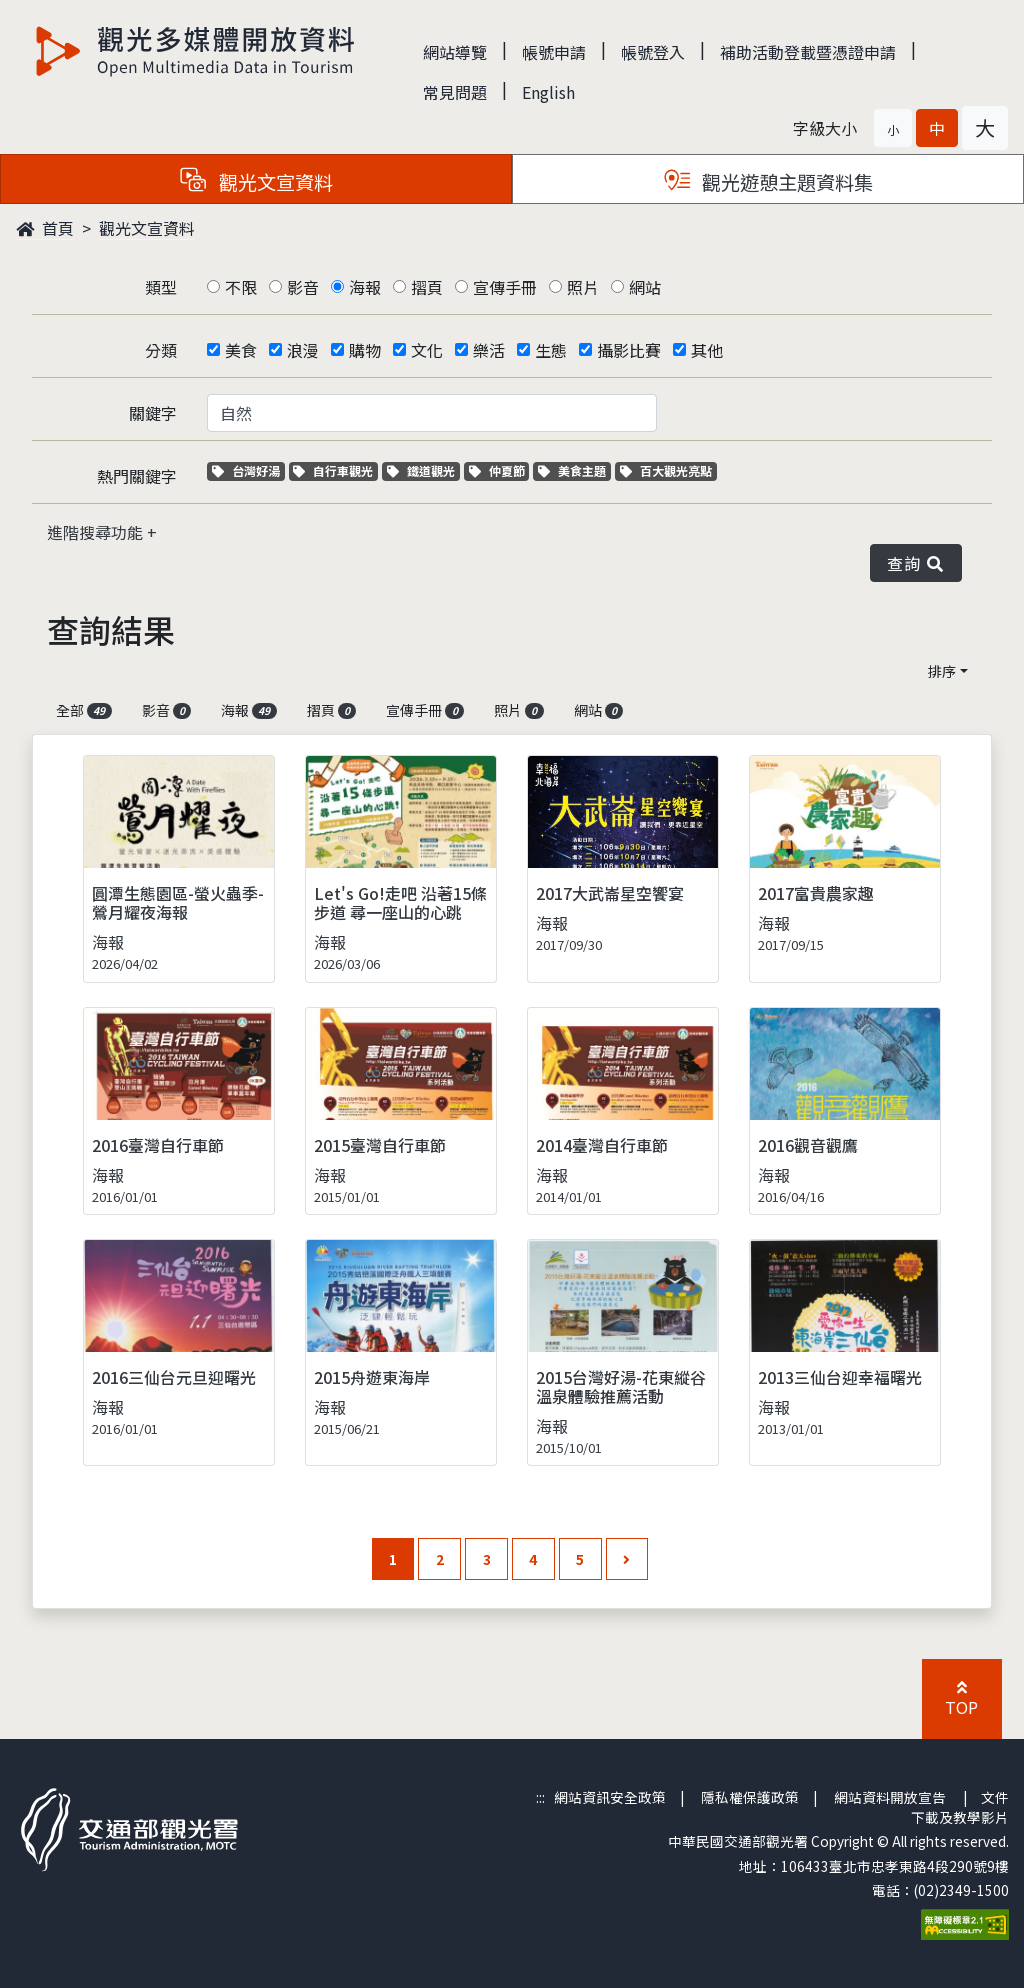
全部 (84, 710)
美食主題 (574, 470)
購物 (365, 350)
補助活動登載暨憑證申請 (808, 52)
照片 (583, 287)
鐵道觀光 (423, 470)
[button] (893, 128)
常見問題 (455, 92)
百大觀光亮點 (666, 470)
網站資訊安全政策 (610, 1797)
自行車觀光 (333, 470)
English (548, 92)
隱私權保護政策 (750, 1797)
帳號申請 (554, 52)
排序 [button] (942, 671)
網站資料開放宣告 (890, 1797)
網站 (645, 287)
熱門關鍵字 (137, 476)
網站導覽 (455, 52)
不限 (241, 287)
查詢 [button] (916, 563)
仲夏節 (499, 470)
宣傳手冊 (505, 287)
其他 (707, 350)
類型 (161, 287)
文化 (427, 350)
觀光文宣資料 (147, 228)
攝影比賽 (629, 350)
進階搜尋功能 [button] (97, 532)
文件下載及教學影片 (960, 1807)
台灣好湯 (248, 470)
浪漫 (303, 350)
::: (540, 1797)
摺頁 (427, 287)
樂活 (489, 350)
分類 (161, 350)
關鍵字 (153, 413)
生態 (551, 350)
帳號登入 (653, 52)
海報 (365, 287)
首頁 (45, 228)
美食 (241, 350)
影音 (303, 287)
